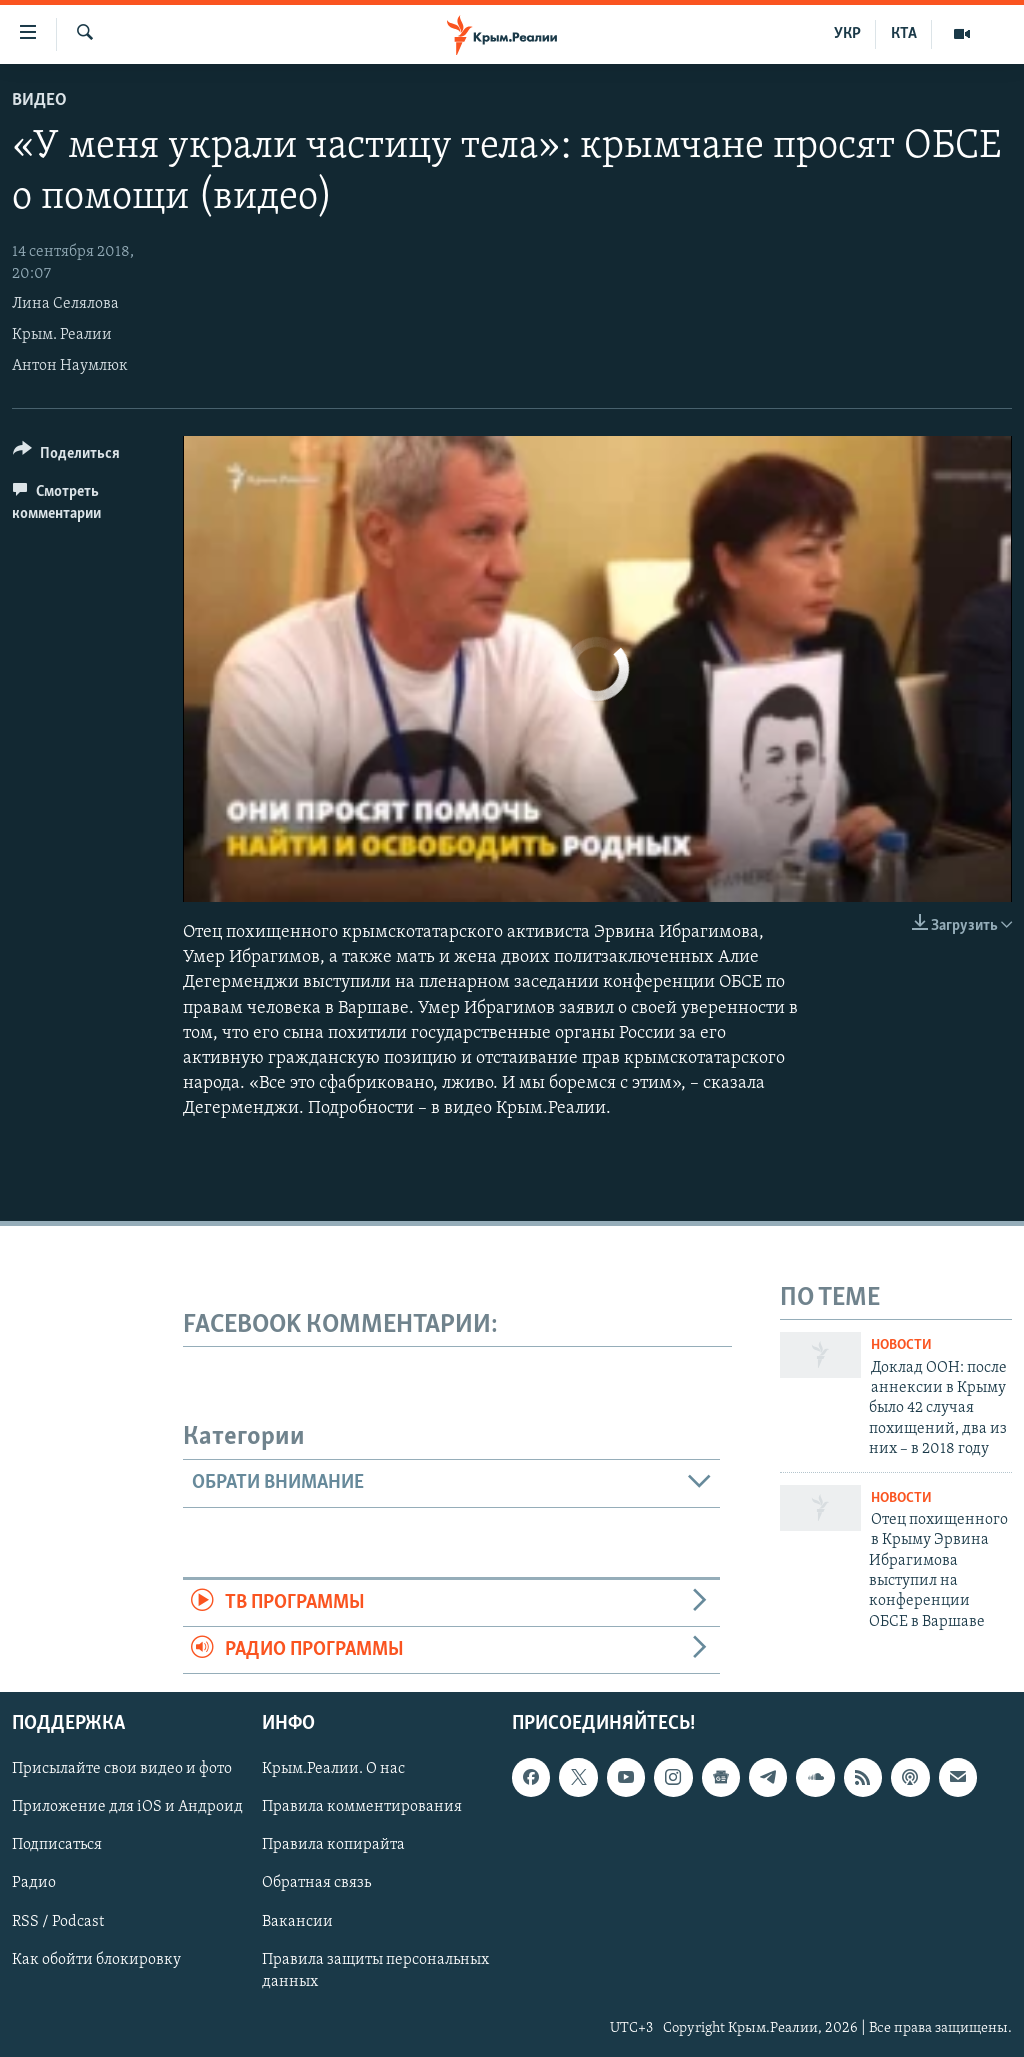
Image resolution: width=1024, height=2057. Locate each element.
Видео (39, 100)
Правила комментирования (362, 1808)
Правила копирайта (333, 1846)
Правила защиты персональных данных (375, 1971)
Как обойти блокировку (96, 1960)
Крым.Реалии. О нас (333, 1770)
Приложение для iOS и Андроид (127, 1808)
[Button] (66, 456)
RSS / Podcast (58, 1922)
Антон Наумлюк (70, 366)
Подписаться (57, 1846)
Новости (901, 1345)
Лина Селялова (65, 304)
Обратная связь (316, 1884)
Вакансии (297, 1922)
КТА (904, 34)
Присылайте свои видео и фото (122, 1770)
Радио (34, 1884)
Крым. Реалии (62, 335)
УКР (847, 34)
